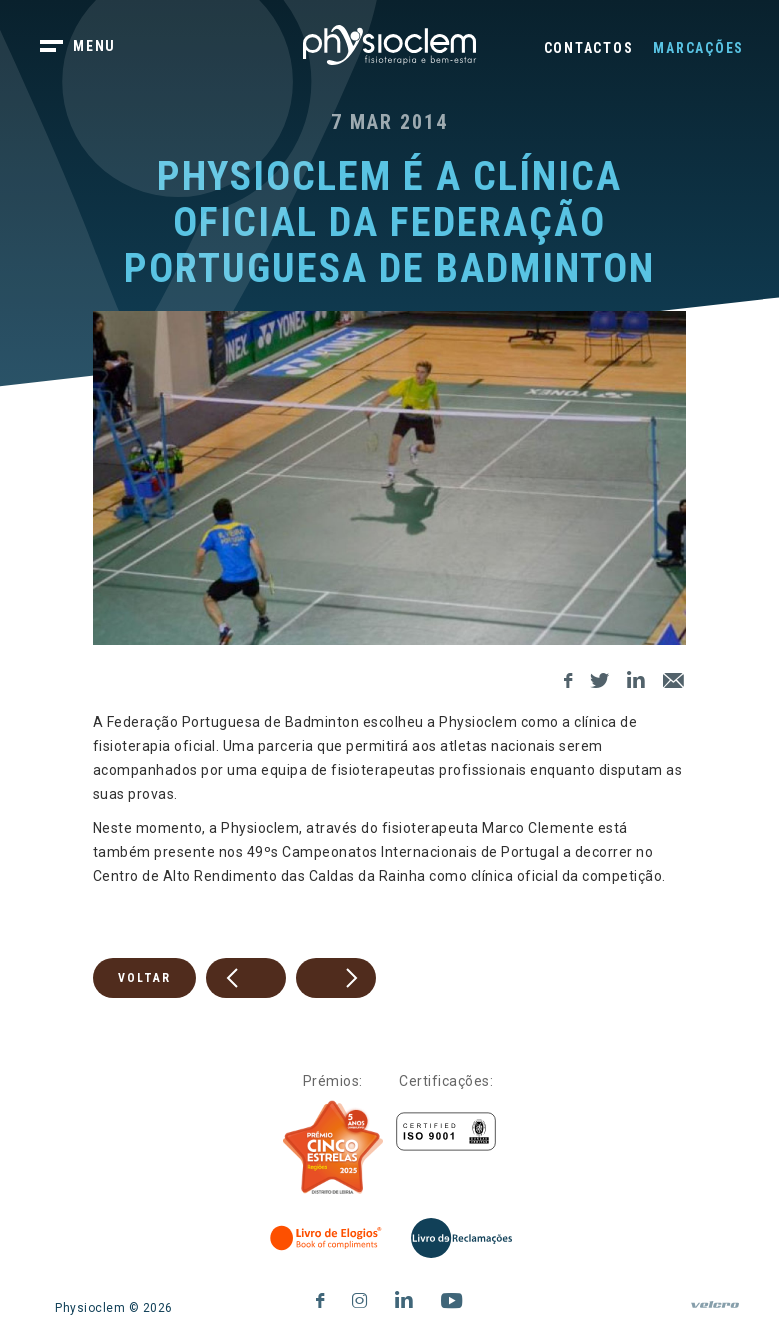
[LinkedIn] (636, 677)
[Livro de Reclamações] (461, 1238)
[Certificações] (446, 1131)
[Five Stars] (333, 1148)
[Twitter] (600, 677)
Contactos (589, 48)
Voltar (144, 978)
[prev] (246, 978)
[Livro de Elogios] (327, 1238)
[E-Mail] (674, 677)
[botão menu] (90, 48)
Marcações (698, 48)
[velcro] (715, 1313)
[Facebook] (568, 677)
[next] (336, 978)
